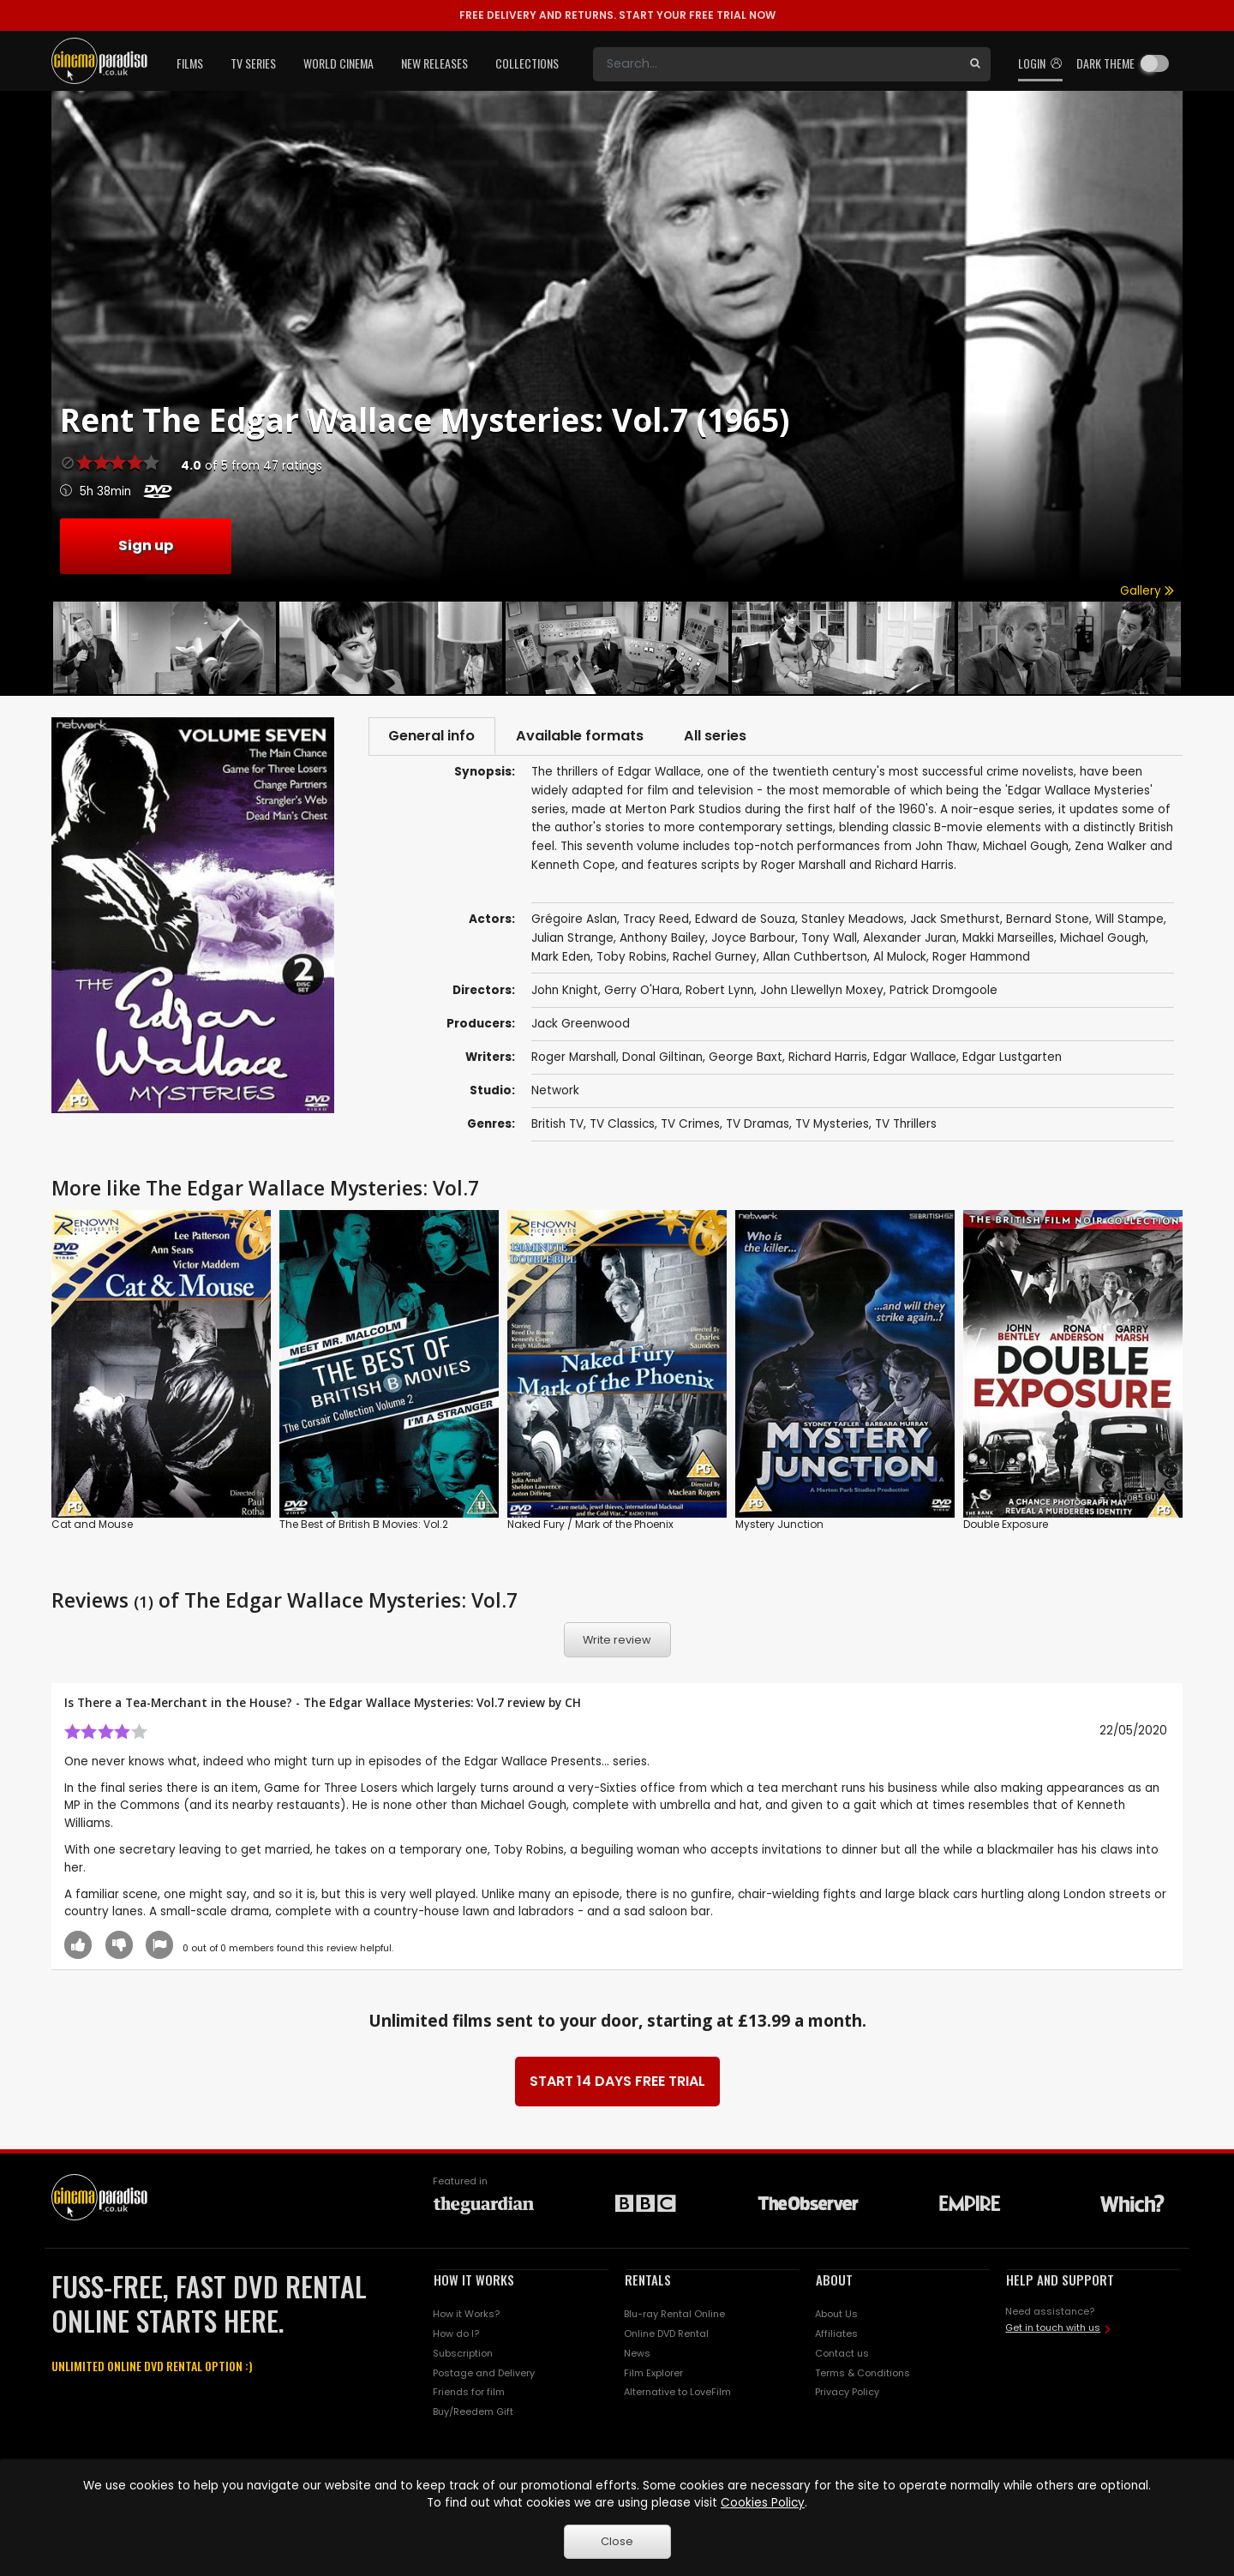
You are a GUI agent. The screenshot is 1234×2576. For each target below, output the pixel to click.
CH (573, 1704)
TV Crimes (690, 1125)
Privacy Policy (847, 2393)
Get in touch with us (1052, 2329)
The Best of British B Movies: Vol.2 (363, 1525)
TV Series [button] (253, 63)
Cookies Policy (763, 2503)
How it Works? (466, 2315)
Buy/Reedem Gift (473, 2413)
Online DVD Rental (666, 2335)
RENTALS (648, 2281)
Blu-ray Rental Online (674, 2315)
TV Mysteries (832, 1125)
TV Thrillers (906, 1125)
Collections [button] (527, 63)
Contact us (842, 2355)
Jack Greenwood (580, 1025)
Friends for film (469, 2393)
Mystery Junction (779, 1525)
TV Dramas (757, 1125)
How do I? (456, 2335)
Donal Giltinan (662, 1059)
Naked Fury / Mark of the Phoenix (590, 1525)
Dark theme (1105, 63)
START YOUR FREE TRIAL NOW (617, 15)
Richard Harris (827, 1059)
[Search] (776, 64)
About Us (836, 2315)
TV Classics (622, 1125)
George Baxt (745, 1059)
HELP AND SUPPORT (1060, 2281)
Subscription (463, 2355)
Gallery (1147, 591)
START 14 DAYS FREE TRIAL (617, 2083)
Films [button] (190, 63)
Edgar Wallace (914, 1059)
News (637, 2355)
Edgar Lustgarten (1012, 1059)
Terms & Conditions (862, 2374)
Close (617, 2541)
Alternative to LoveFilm (677, 2393)
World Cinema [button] (338, 63)
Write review (617, 1641)
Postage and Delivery (484, 2374)
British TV (557, 1125)
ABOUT (834, 2281)
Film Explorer (653, 2374)
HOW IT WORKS (474, 2281)
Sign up (145, 545)
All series (725, 736)
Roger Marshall (573, 1059)
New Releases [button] (434, 63)
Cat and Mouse (92, 1525)
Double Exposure (1005, 1525)
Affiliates (836, 2335)
